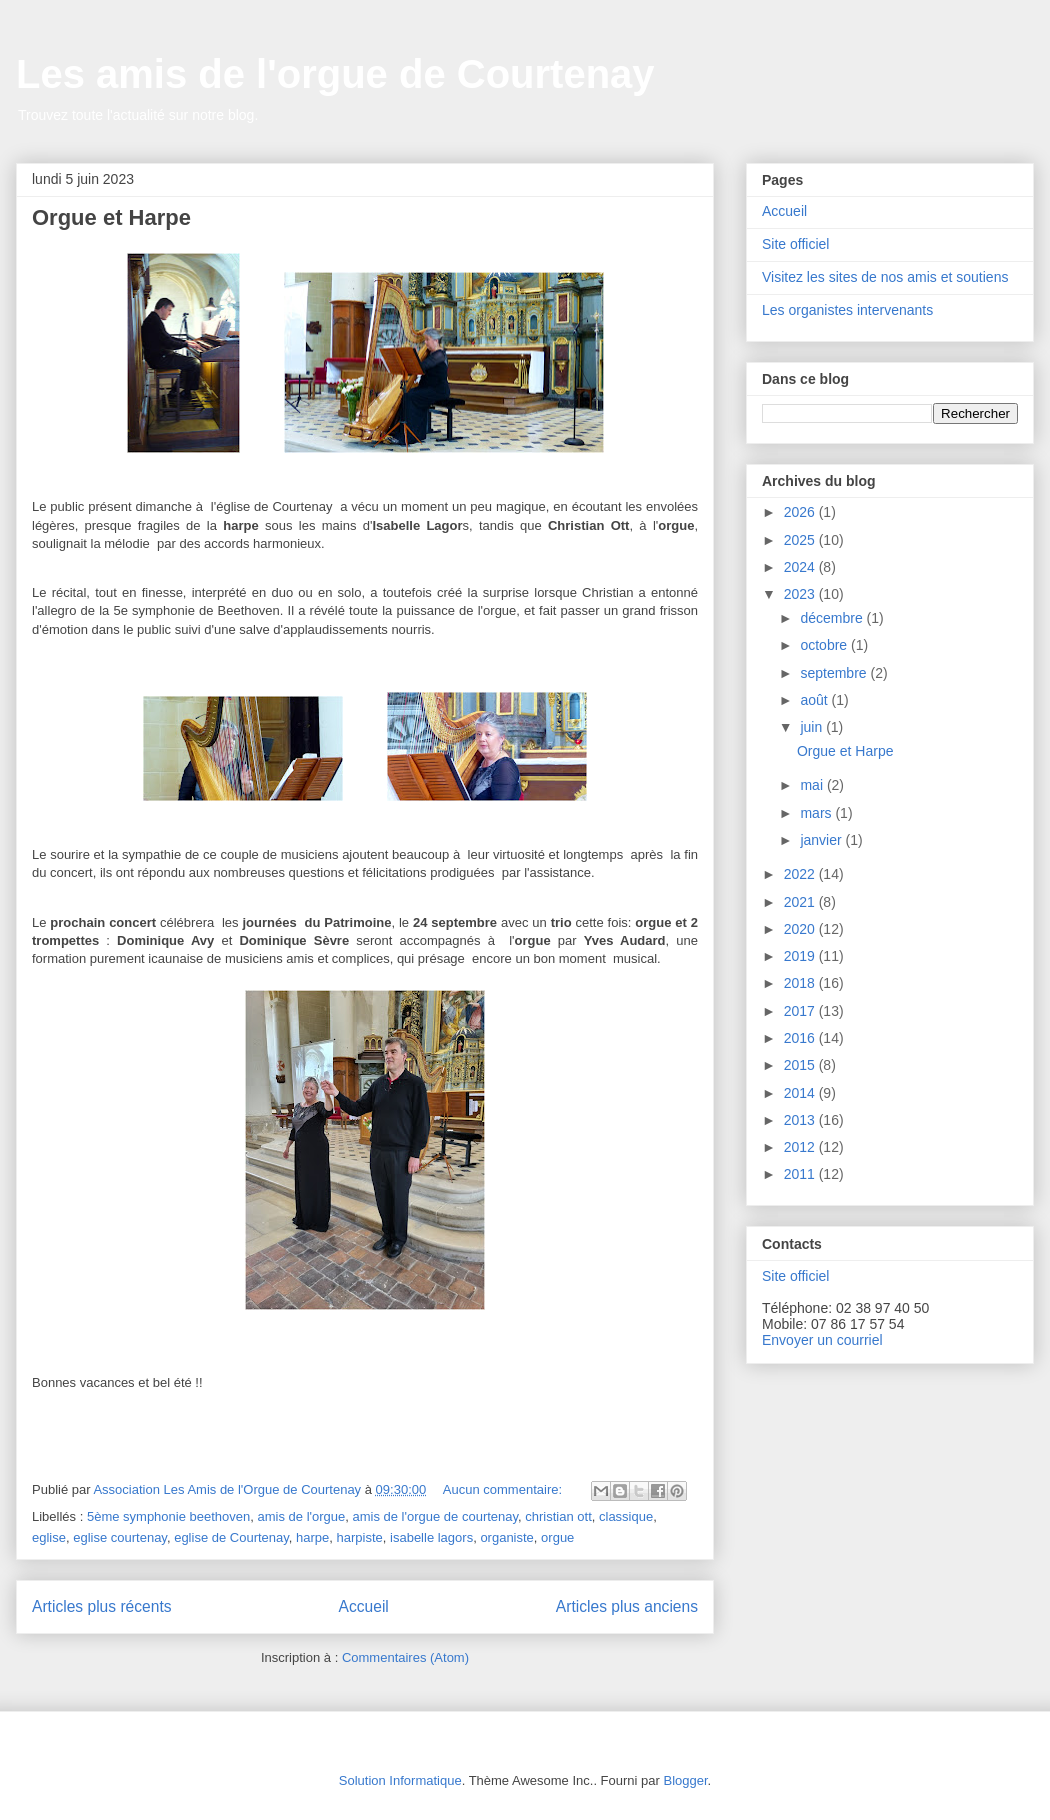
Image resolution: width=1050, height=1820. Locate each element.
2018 (801, 983)
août (815, 700)
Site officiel (795, 244)
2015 (801, 1065)
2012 (801, 1147)
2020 (801, 929)
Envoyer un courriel (822, 1340)
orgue (557, 1537)
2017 (801, 1011)
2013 (801, 1120)
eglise (49, 1537)
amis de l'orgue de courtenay (435, 1516)
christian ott (558, 1516)
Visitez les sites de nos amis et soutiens (885, 277)
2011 (801, 1174)
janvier (822, 840)
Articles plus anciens (627, 1606)
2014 (801, 1093)
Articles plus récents (102, 1606)
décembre (833, 618)
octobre (825, 645)
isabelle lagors (431, 1537)
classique (626, 1516)
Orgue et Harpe (111, 217)
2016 (801, 1038)
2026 (801, 512)
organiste (506, 1537)
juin (813, 727)
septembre (835, 673)
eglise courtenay (120, 1537)
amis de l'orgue (302, 1516)
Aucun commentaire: (504, 1489)
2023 (801, 594)
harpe (312, 1537)
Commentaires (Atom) (405, 1657)
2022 (801, 874)
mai (813, 785)
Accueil (364, 1606)
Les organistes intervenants (847, 310)
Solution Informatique (400, 1780)
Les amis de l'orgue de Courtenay (335, 74)
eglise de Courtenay (231, 1537)
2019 (801, 956)
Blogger (685, 1780)
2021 (801, 902)
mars (817, 813)
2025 (801, 540)
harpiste (360, 1537)
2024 (801, 567)
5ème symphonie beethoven (168, 1516)
